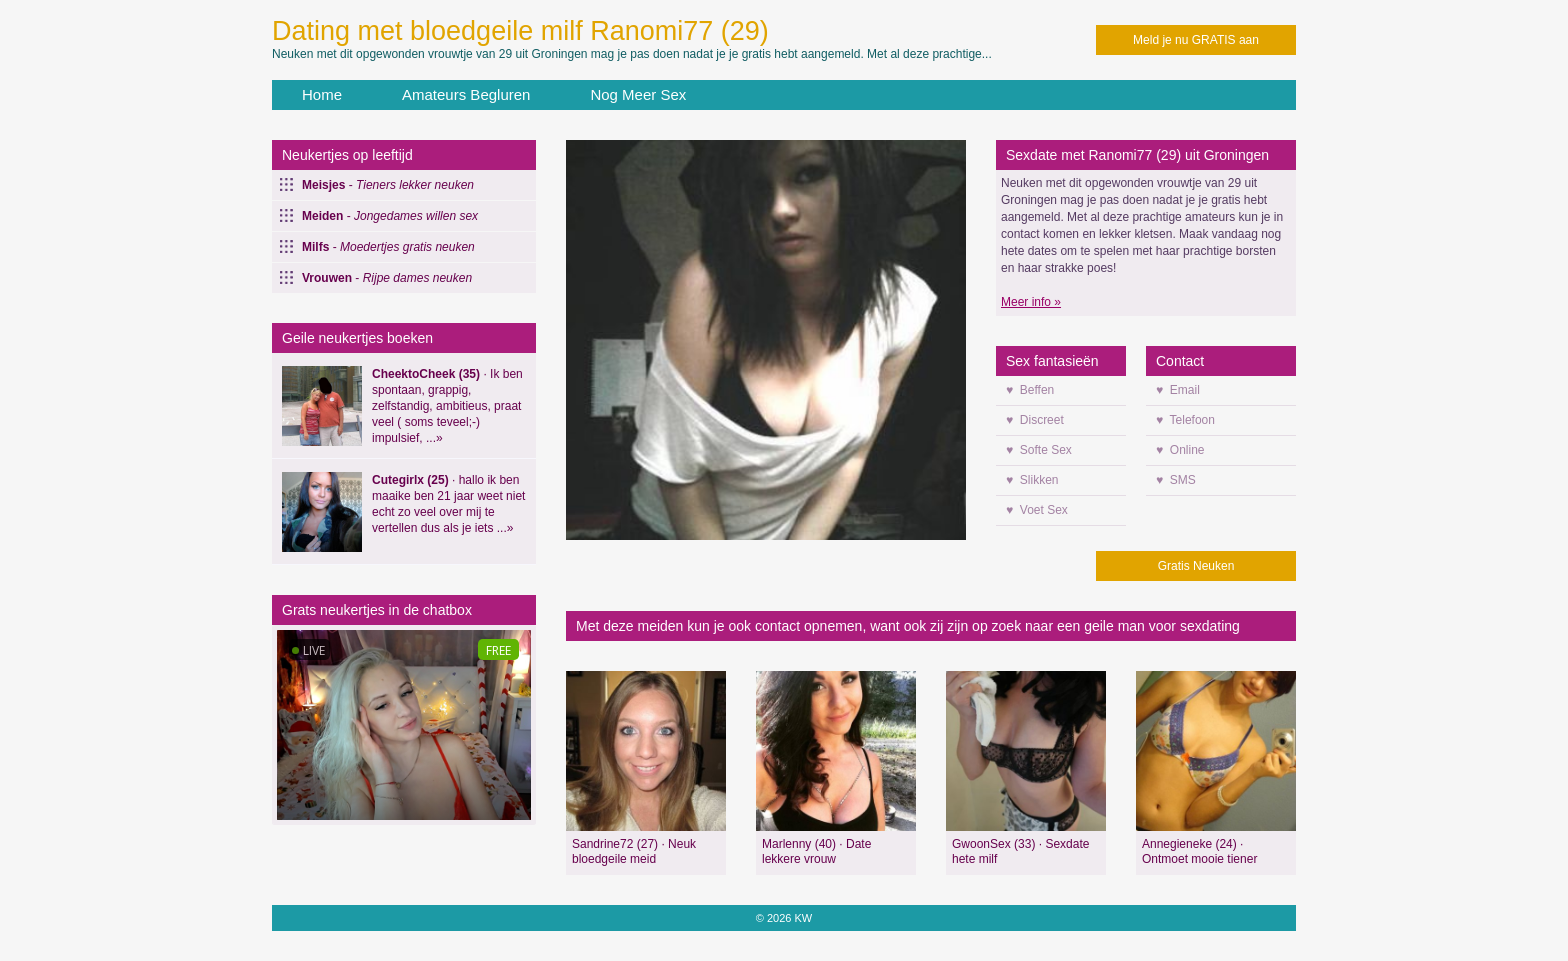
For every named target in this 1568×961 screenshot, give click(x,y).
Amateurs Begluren (466, 94)
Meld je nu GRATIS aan (1196, 40)
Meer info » (1031, 302)
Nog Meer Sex (638, 94)
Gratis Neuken (1196, 566)
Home (322, 94)
